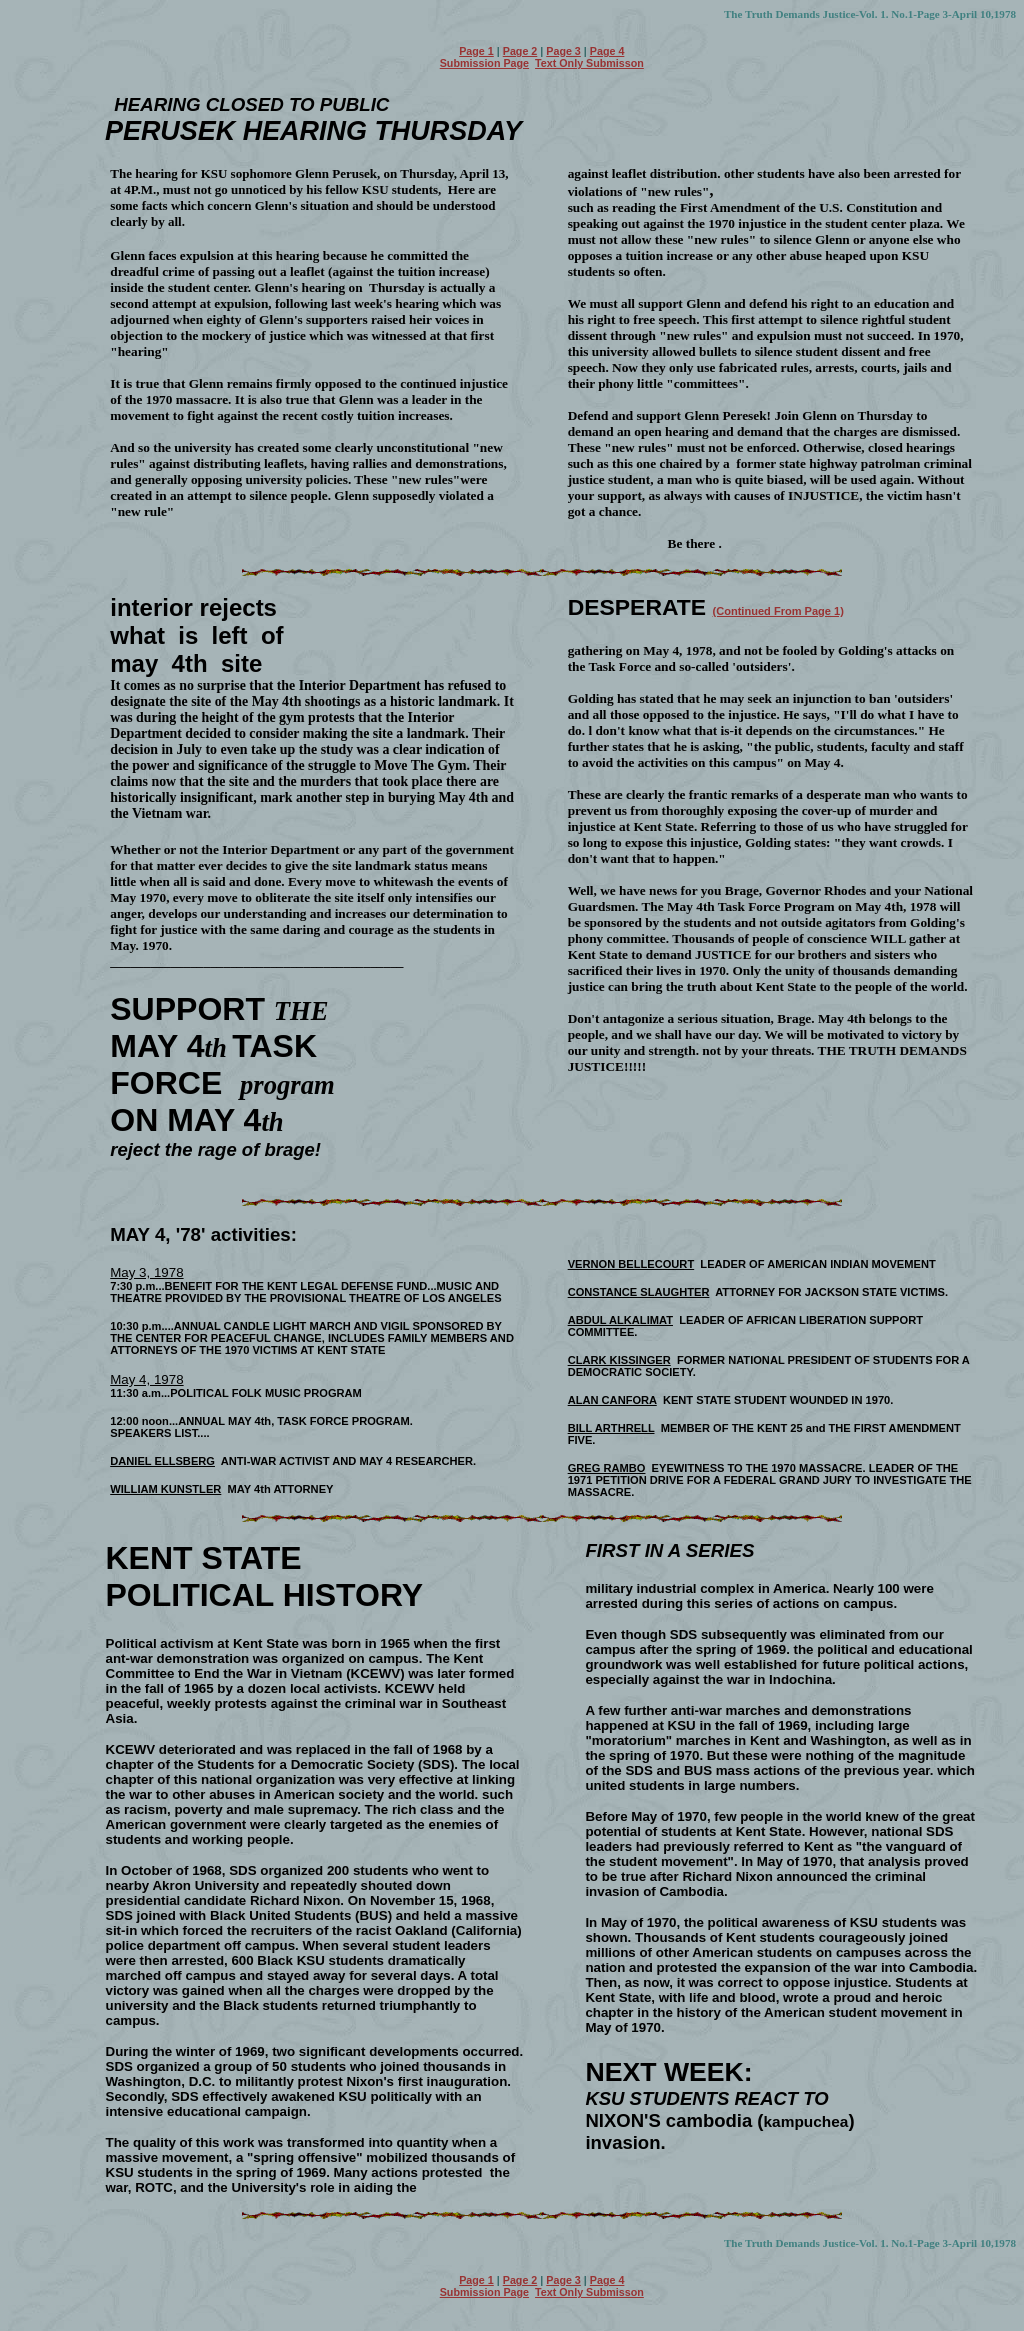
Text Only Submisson (589, 63)
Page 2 (520, 51)
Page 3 (563, 51)
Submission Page (484, 63)
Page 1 (476, 51)
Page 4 (607, 51)
